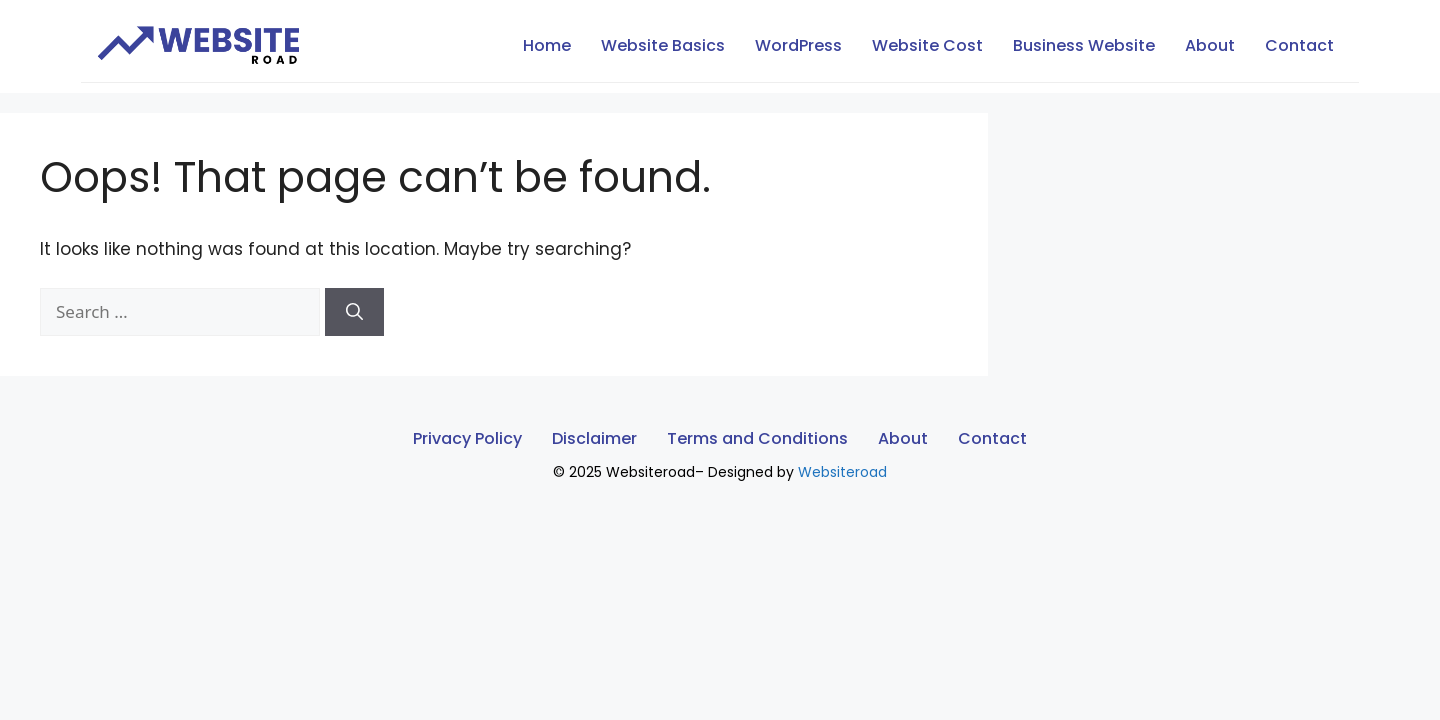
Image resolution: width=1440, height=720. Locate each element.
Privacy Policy (467, 438)
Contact (1299, 45)
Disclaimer (594, 438)
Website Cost (927, 45)
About (1210, 45)
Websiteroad (842, 472)
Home (547, 45)
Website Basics (663, 45)
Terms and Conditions (757, 438)
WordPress (798, 45)
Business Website (1084, 45)
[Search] (354, 312)
